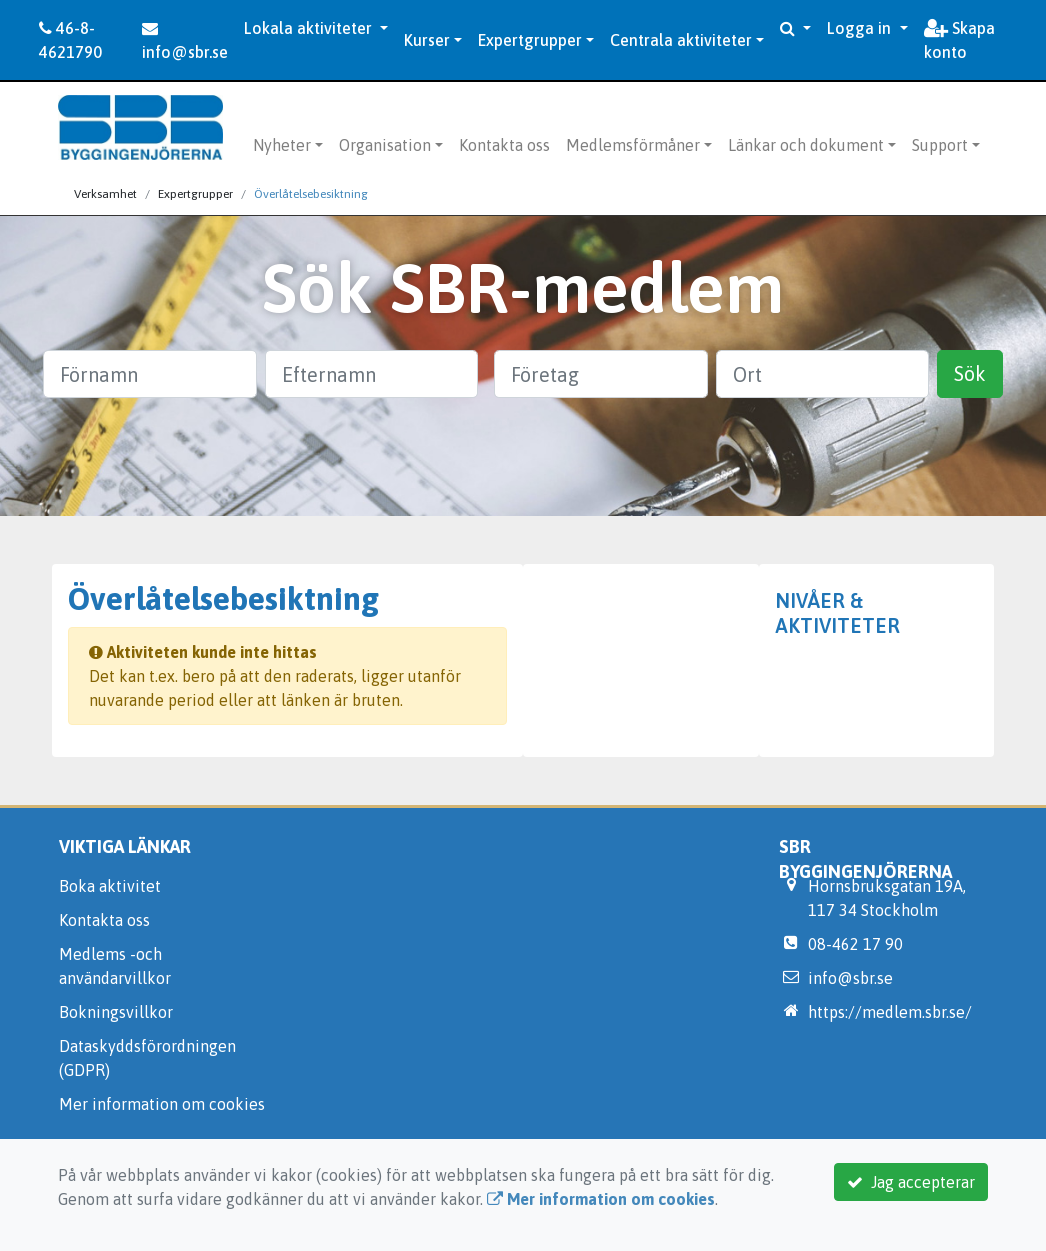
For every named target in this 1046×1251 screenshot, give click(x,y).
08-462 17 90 (855, 944)
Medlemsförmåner (633, 145)
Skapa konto (959, 40)
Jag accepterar (911, 1182)
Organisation (385, 145)
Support (940, 145)
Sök (970, 373)
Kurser (427, 40)
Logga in (861, 28)
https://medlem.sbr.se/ (890, 1012)
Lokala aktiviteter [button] (310, 28)
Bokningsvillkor (116, 1012)
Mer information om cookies (162, 1104)
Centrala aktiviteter (681, 40)
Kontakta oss (504, 145)
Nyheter (282, 145)
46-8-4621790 (70, 40)
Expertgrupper (530, 40)
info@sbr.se (185, 40)
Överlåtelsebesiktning (311, 194)
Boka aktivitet (110, 886)
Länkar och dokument (806, 145)
